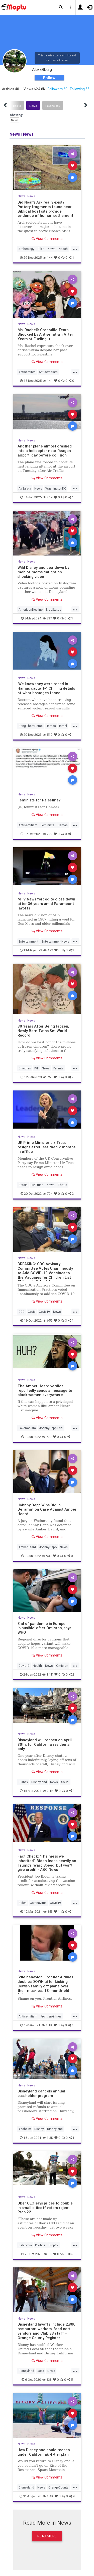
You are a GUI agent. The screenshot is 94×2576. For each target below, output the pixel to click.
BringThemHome (31, 726)
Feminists (47, 825)
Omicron (62, 1666)
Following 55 (79, 89)
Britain (23, 1185)
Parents (58, 1068)
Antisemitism (48, 372)
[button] (61, 7)
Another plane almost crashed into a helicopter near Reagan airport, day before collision (45, 450)
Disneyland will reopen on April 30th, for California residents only (45, 1744)
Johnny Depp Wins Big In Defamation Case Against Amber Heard (47, 1509)
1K (48, 2254)
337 (47, 618)
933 (47, 1556)
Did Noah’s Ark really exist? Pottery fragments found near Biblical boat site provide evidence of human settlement (45, 209)
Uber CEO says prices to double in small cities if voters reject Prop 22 (45, 2208)
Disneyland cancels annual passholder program (41, 2093)
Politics (40, 2245)
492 (48, 950)
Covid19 (44, 1312)
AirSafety (25, 488)
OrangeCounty (58, 2487)
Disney (23, 1782)
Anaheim (25, 2129)
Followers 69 (57, 89)
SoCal (65, 1782)
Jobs (40, 2371)
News (33, 106)
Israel (63, 726)
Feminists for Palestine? (39, 800)
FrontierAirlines (51, 2016)
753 (47, 1077)
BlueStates (53, 609)
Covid (32, 1312)
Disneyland (39, 1782)
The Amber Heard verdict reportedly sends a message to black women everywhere (45, 1390)
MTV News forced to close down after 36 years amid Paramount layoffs (46, 903)
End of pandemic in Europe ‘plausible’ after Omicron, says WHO (44, 1628)
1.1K (47, 1674)
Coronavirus (38, 1903)
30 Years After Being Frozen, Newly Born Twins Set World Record (43, 1031)
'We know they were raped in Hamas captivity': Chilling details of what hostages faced (46, 688)
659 (48, 1320)
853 (48, 1911)
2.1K (48, 1791)
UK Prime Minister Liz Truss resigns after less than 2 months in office (46, 1147)
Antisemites (27, 372)
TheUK (62, 1185)
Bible (41, 249)
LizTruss (37, 1185)
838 (47, 2379)
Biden (23, 1903)
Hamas (51, 726)
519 (48, 734)
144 (48, 257)
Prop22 (53, 2245)
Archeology (26, 249)
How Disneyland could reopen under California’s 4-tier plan (44, 2452)
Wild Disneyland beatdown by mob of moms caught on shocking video (43, 572)
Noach (63, 249)
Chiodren (25, 1068)
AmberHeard (27, 1547)
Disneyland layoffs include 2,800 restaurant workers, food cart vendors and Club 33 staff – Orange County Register (46, 2331)
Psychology (52, 106)
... (75, 248)
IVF (36, 1068)
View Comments (47, 238)
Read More (47, 2536)
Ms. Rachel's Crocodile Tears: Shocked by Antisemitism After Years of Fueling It (45, 334)
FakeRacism (27, 1428)
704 (48, 1193)
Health (37, 1666)
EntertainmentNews (55, 941)
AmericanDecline (31, 609)
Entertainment (28, 941)
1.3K (48, 2138)
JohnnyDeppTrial (51, 1428)
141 (48, 381)
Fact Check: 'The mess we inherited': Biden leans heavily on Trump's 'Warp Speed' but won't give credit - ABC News (47, 1863)
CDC (22, 1312)
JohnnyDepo (48, 1547)
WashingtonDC (55, 488)
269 (48, 497)
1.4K (48, 2496)
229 (47, 834)
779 (47, 1437)
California (25, 2245)
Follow (49, 77)
